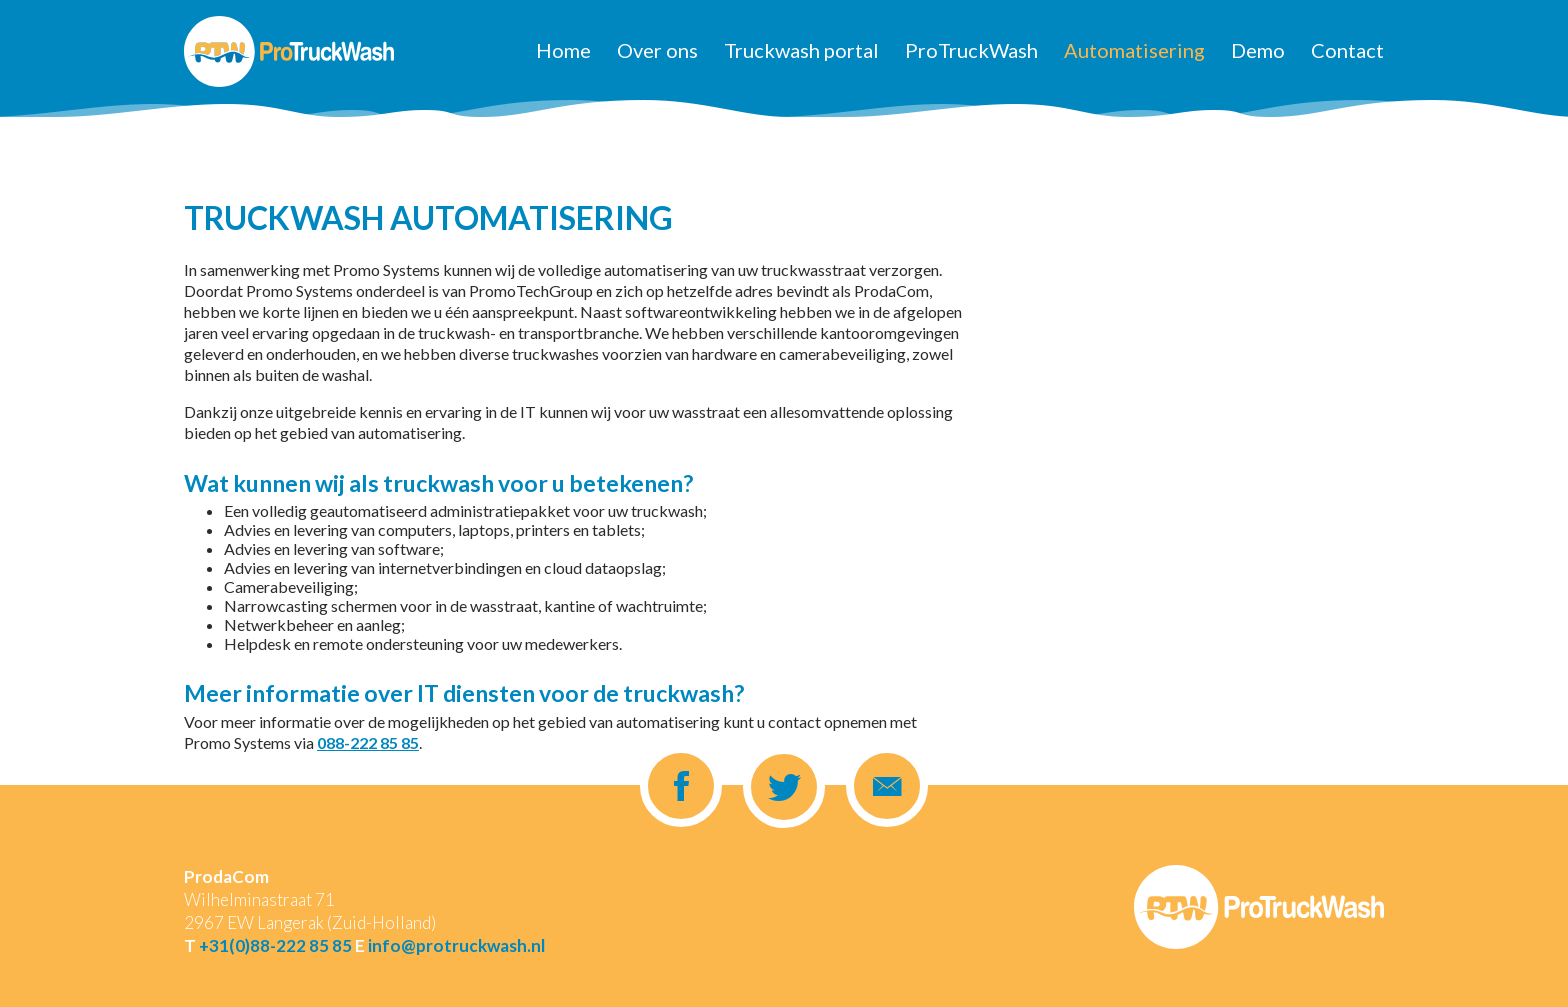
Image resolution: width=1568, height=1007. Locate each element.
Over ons (657, 50)
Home (563, 50)
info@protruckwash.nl (456, 945)
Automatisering (1134, 50)
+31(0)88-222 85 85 (275, 945)
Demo (1258, 50)
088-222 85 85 (368, 742)
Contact (1347, 50)
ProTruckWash (971, 50)
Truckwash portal (801, 50)
